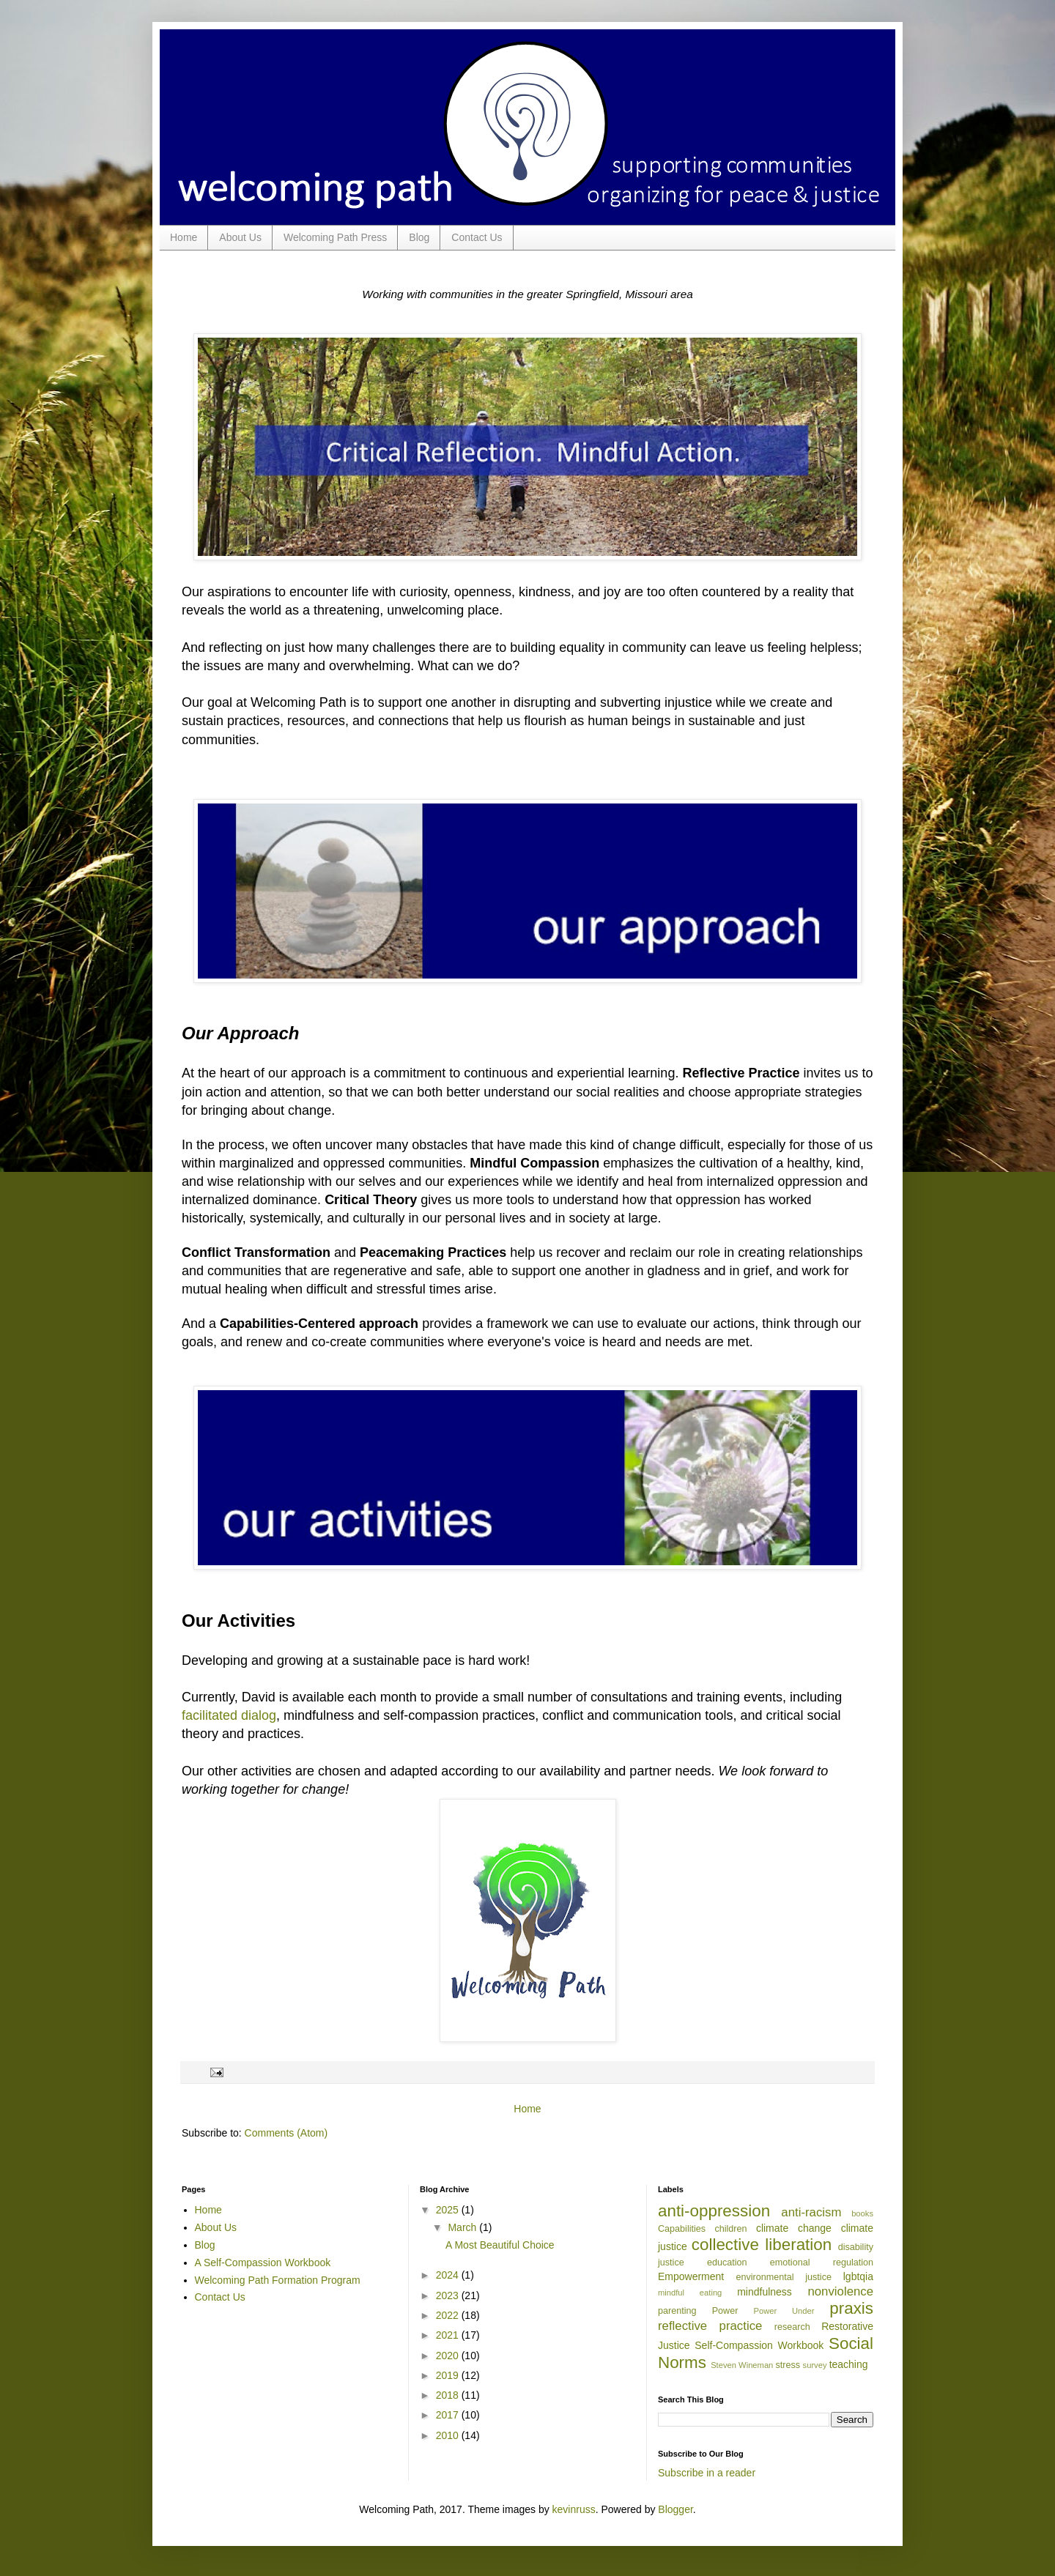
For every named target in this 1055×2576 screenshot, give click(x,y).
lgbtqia (858, 2276)
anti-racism (811, 2212)
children (730, 2229)
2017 (449, 2415)
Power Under (784, 2310)
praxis (851, 2308)
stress (787, 2365)
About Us (240, 237)
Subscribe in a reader (706, 2473)
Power (725, 2311)
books (862, 2213)
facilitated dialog (229, 1715)
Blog (419, 237)
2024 (449, 2275)
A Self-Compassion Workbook (263, 2262)
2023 (449, 2295)
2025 (449, 2210)
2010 (449, 2435)
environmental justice (784, 2277)
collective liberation (762, 2244)
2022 (449, 2315)
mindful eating (690, 2292)
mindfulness (764, 2292)
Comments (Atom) (286, 2133)
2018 (449, 2395)
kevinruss (574, 2509)
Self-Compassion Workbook (759, 2345)
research (792, 2327)
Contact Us (476, 237)
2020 (449, 2355)
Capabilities (682, 2229)
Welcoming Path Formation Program (277, 2280)
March (463, 2227)
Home (183, 237)
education (727, 2262)
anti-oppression (714, 2211)
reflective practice (710, 2326)
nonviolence (840, 2291)
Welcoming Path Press (335, 237)
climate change (794, 2228)
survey (815, 2365)
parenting (677, 2311)
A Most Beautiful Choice (500, 2245)
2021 (449, 2335)
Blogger (675, 2509)
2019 (449, 2375)
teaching (848, 2364)
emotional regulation (821, 2262)
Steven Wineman (742, 2365)
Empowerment (691, 2276)
